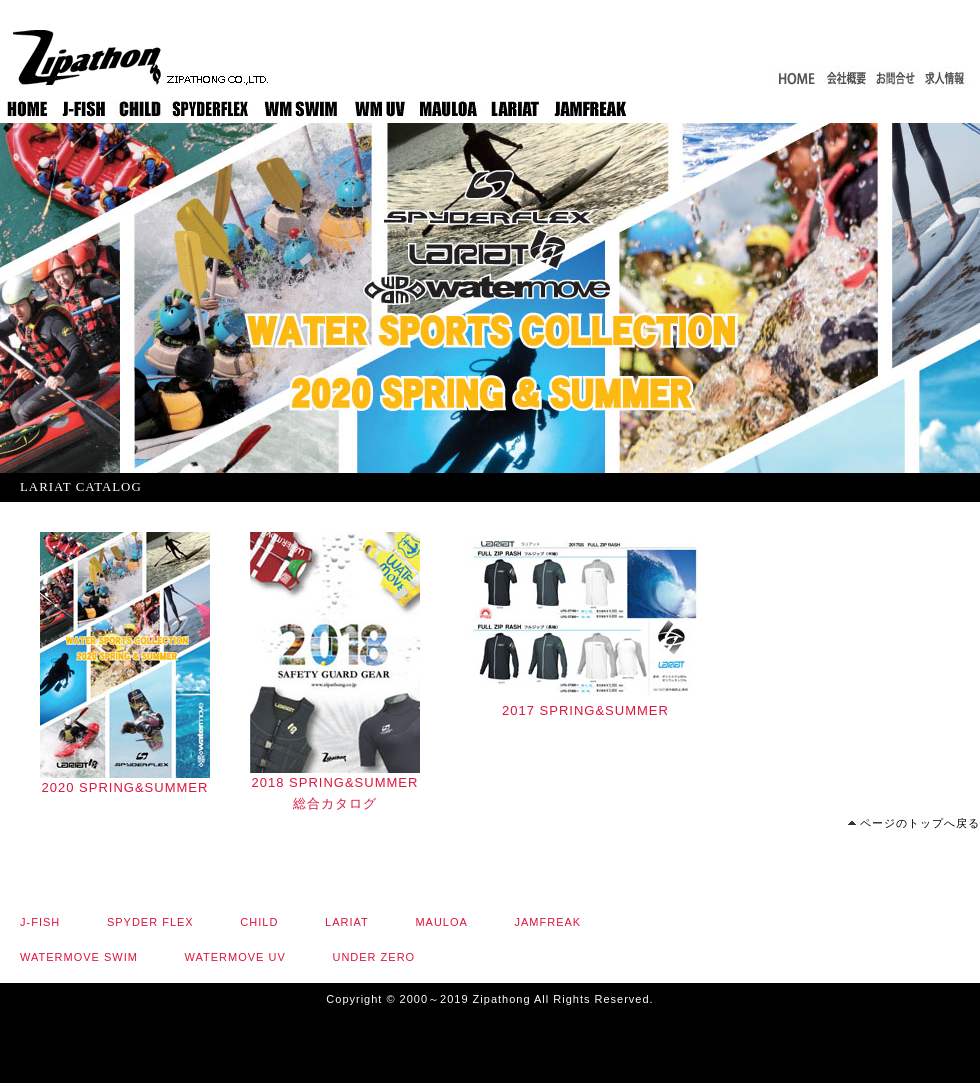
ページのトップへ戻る (920, 823)
